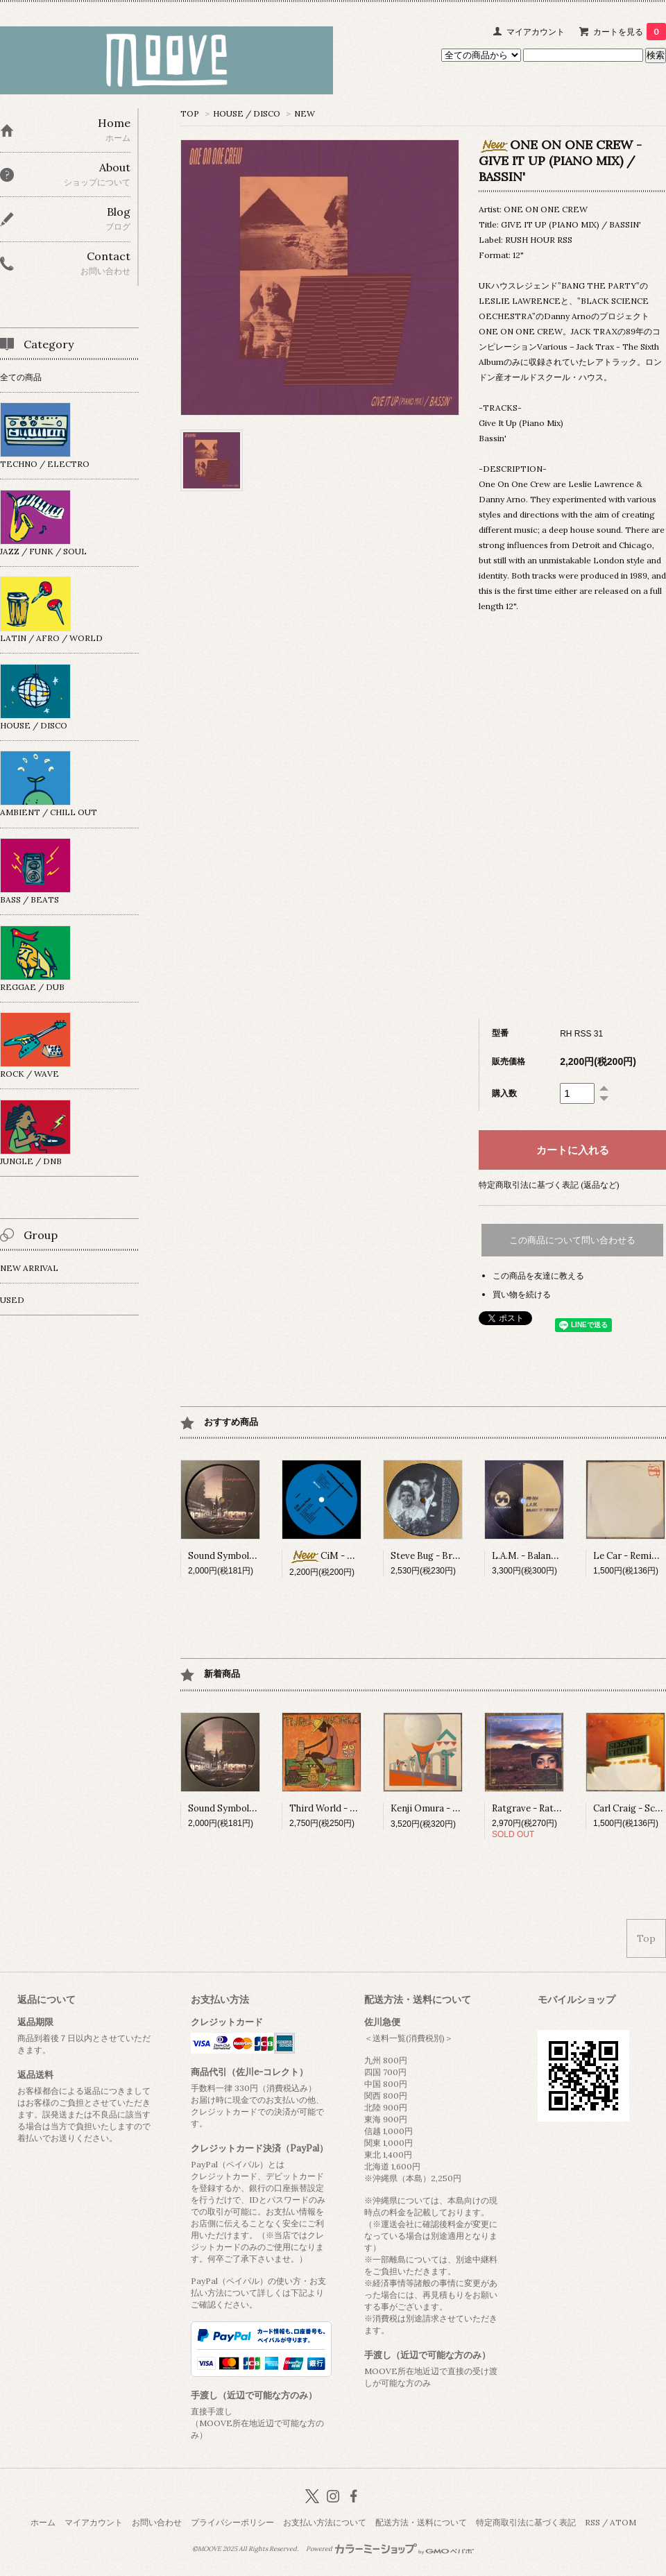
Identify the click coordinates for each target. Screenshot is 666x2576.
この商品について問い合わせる (572, 1240)
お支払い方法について (324, 2522)
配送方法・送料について (421, 2522)
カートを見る (629, 31)
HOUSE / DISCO (246, 113)
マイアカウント (535, 31)
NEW (304, 113)
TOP (189, 113)
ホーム (43, 2522)
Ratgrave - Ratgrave (535, 1808)
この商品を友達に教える (538, 1275)
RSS (592, 2522)
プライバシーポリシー (232, 2522)
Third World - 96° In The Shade (355, 1808)
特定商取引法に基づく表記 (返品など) (549, 1184)
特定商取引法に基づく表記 (526, 2522)
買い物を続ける (522, 1294)
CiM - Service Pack (345, 1556)
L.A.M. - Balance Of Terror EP (556, 1556)
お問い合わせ (157, 2522)
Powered (390, 2549)
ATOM (623, 2522)
